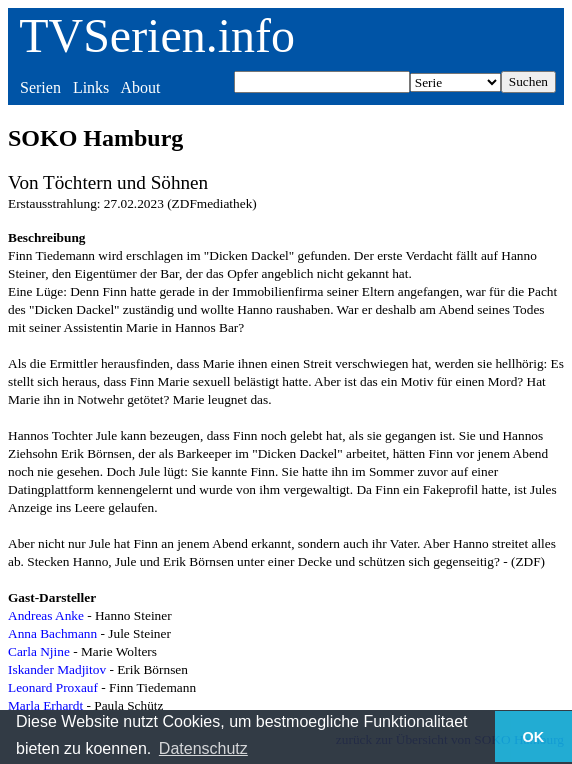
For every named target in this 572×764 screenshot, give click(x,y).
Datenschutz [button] (203, 748)
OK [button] (534, 737)
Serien (40, 87)
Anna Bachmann (52, 633)
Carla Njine (39, 651)
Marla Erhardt (45, 705)
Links (91, 87)
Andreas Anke (46, 615)
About (140, 87)
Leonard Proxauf (53, 687)
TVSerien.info (157, 35)
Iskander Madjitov (57, 669)
